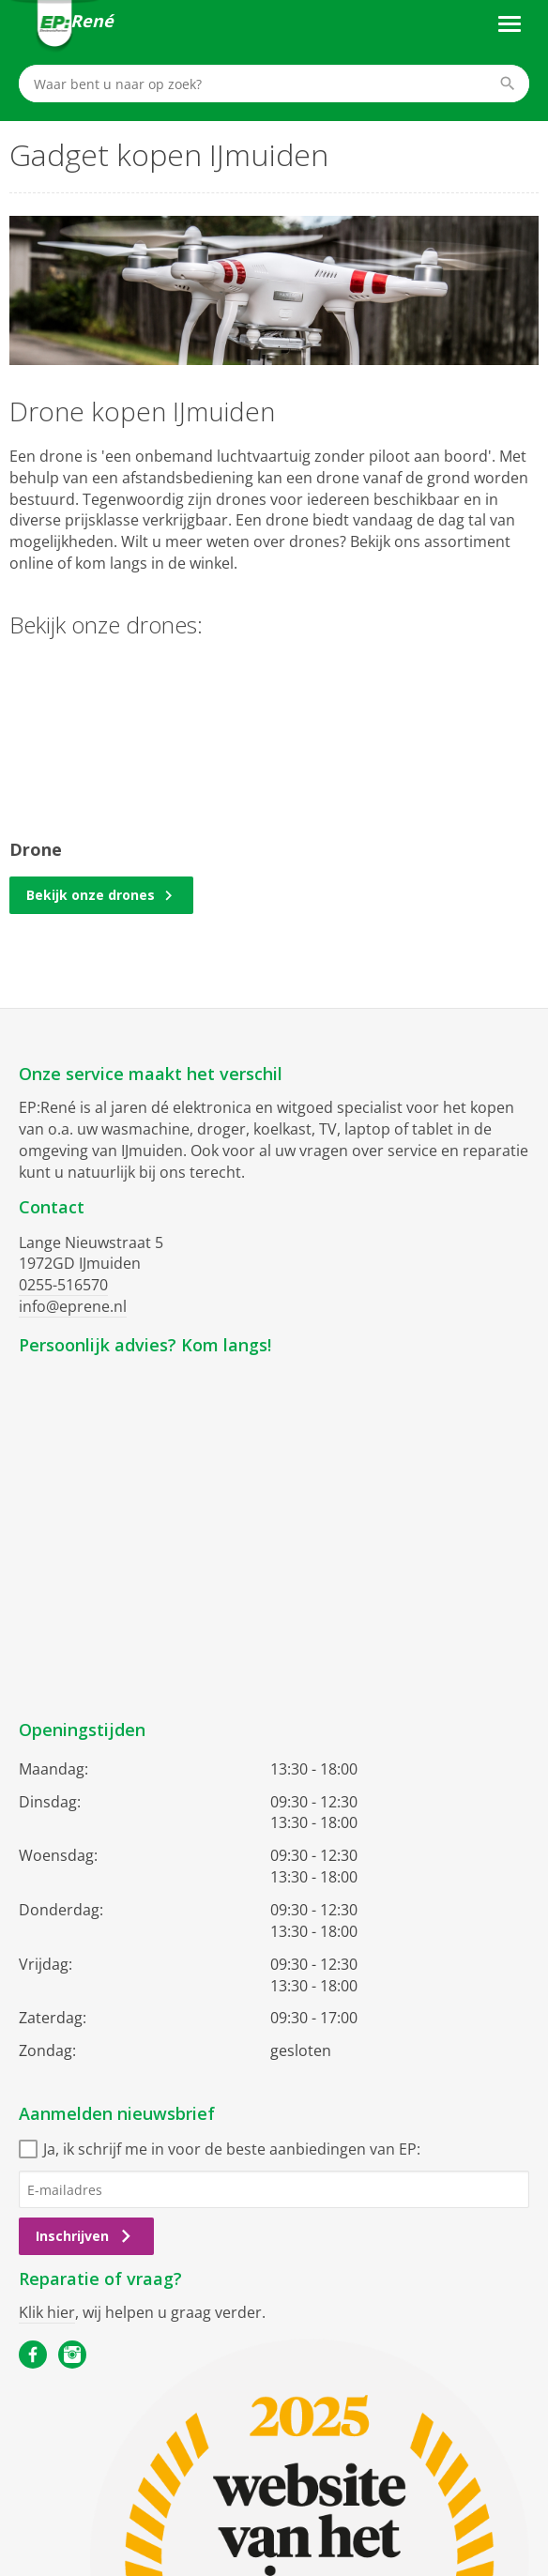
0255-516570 (63, 1284)
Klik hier (47, 2312)
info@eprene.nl (73, 1306)
